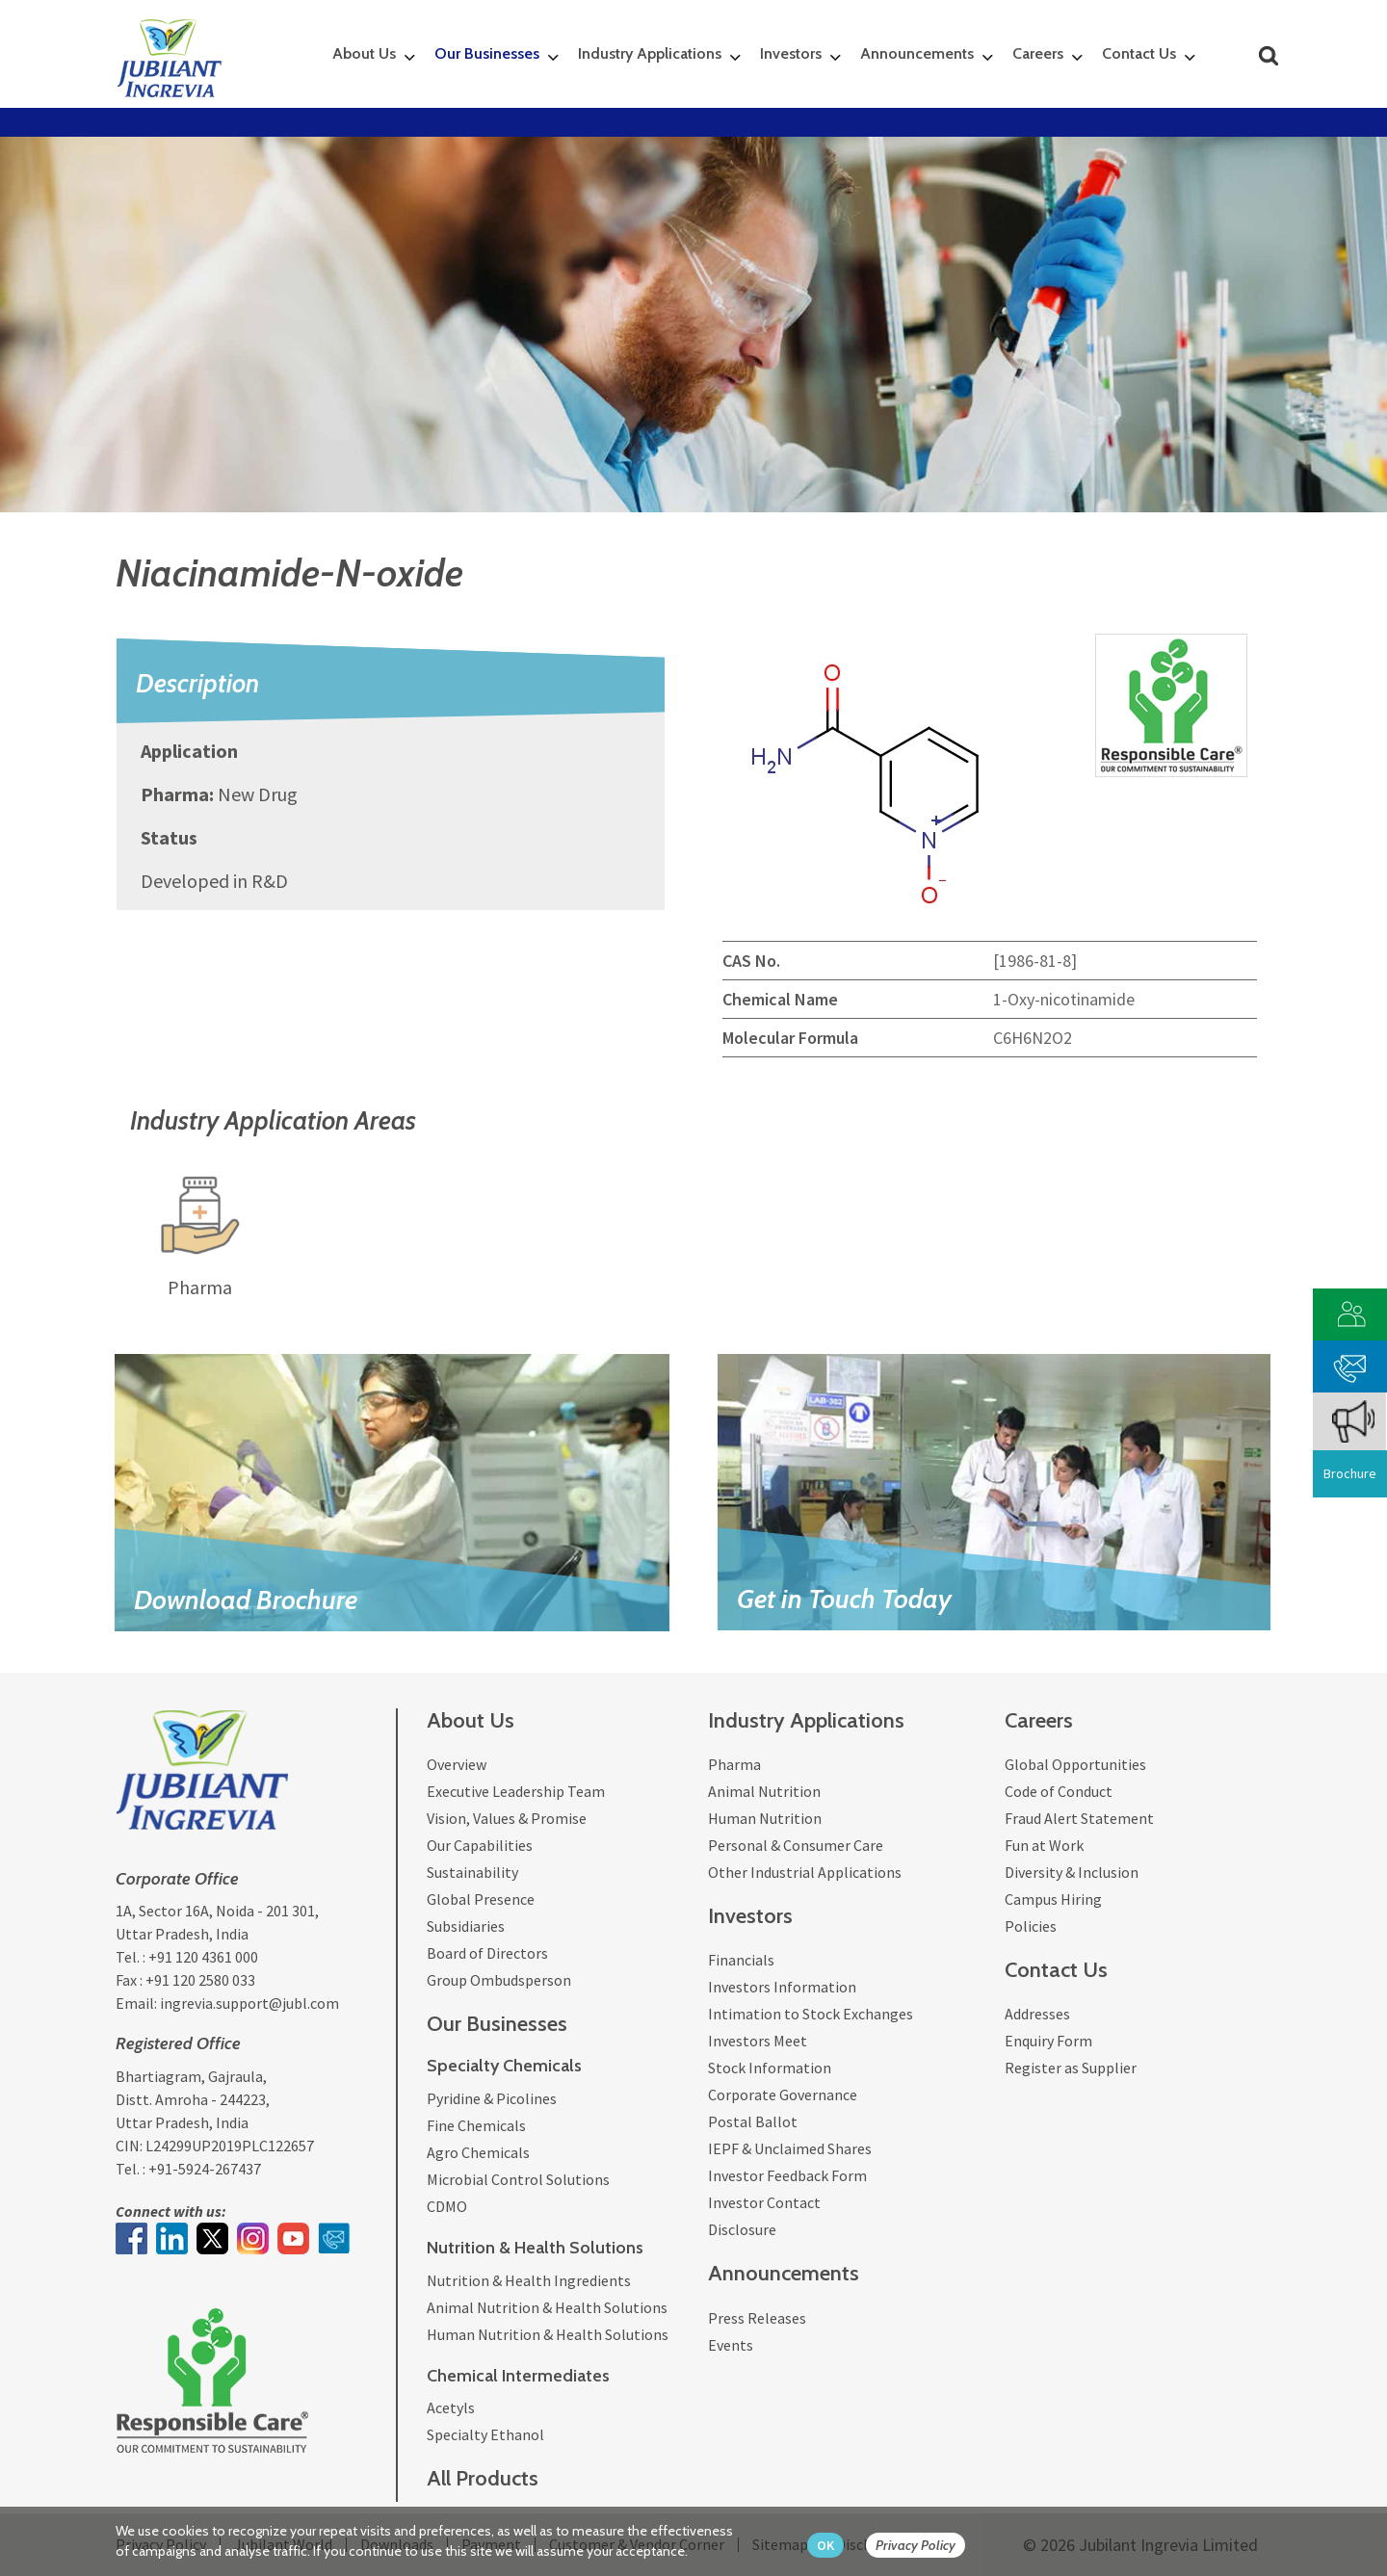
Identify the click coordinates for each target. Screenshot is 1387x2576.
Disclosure (742, 2229)
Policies (1031, 1926)
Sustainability (472, 1872)
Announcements (917, 53)
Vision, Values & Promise (507, 1818)
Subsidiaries (466, 1926)
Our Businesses (486, 53)
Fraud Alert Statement (1079, 1818)
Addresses (1037, 2013)
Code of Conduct (1058, 1791)
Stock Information (769, 2067)
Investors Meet (757, 2040)
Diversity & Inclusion (1071, 1872)
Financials (741, 1959)
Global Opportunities (1075, 1764)
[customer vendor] (1350, 1312)
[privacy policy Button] (925, 2545)
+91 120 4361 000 (203, 1956)
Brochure (1349, 1473)
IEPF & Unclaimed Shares (790, 2148)
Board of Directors (487, 1953)
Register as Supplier (1071, 2067)
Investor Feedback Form (787, 2175)
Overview (456, 1764)
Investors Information (782, 1986)
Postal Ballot (753, 2121)
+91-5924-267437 (204, 2168)
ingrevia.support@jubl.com (249, 2003)
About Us (364, 53)
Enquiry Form (1048, 2040)
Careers (1037, 53)
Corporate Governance (782, 2094)
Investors (791, 53)
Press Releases (757, 2318)
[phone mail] (1350, 1364)
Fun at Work (1044, 1845)
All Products (482, 2478)
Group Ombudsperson (499, 1980)
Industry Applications (649, 53)
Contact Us (1139, 53)
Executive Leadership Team (516, 1791)
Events (730, 2345)
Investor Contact (764, 2202)
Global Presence (481, 1899)
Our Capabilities (480, 1845)
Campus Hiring (1053, 1899)
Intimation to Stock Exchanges (810, 2013)
